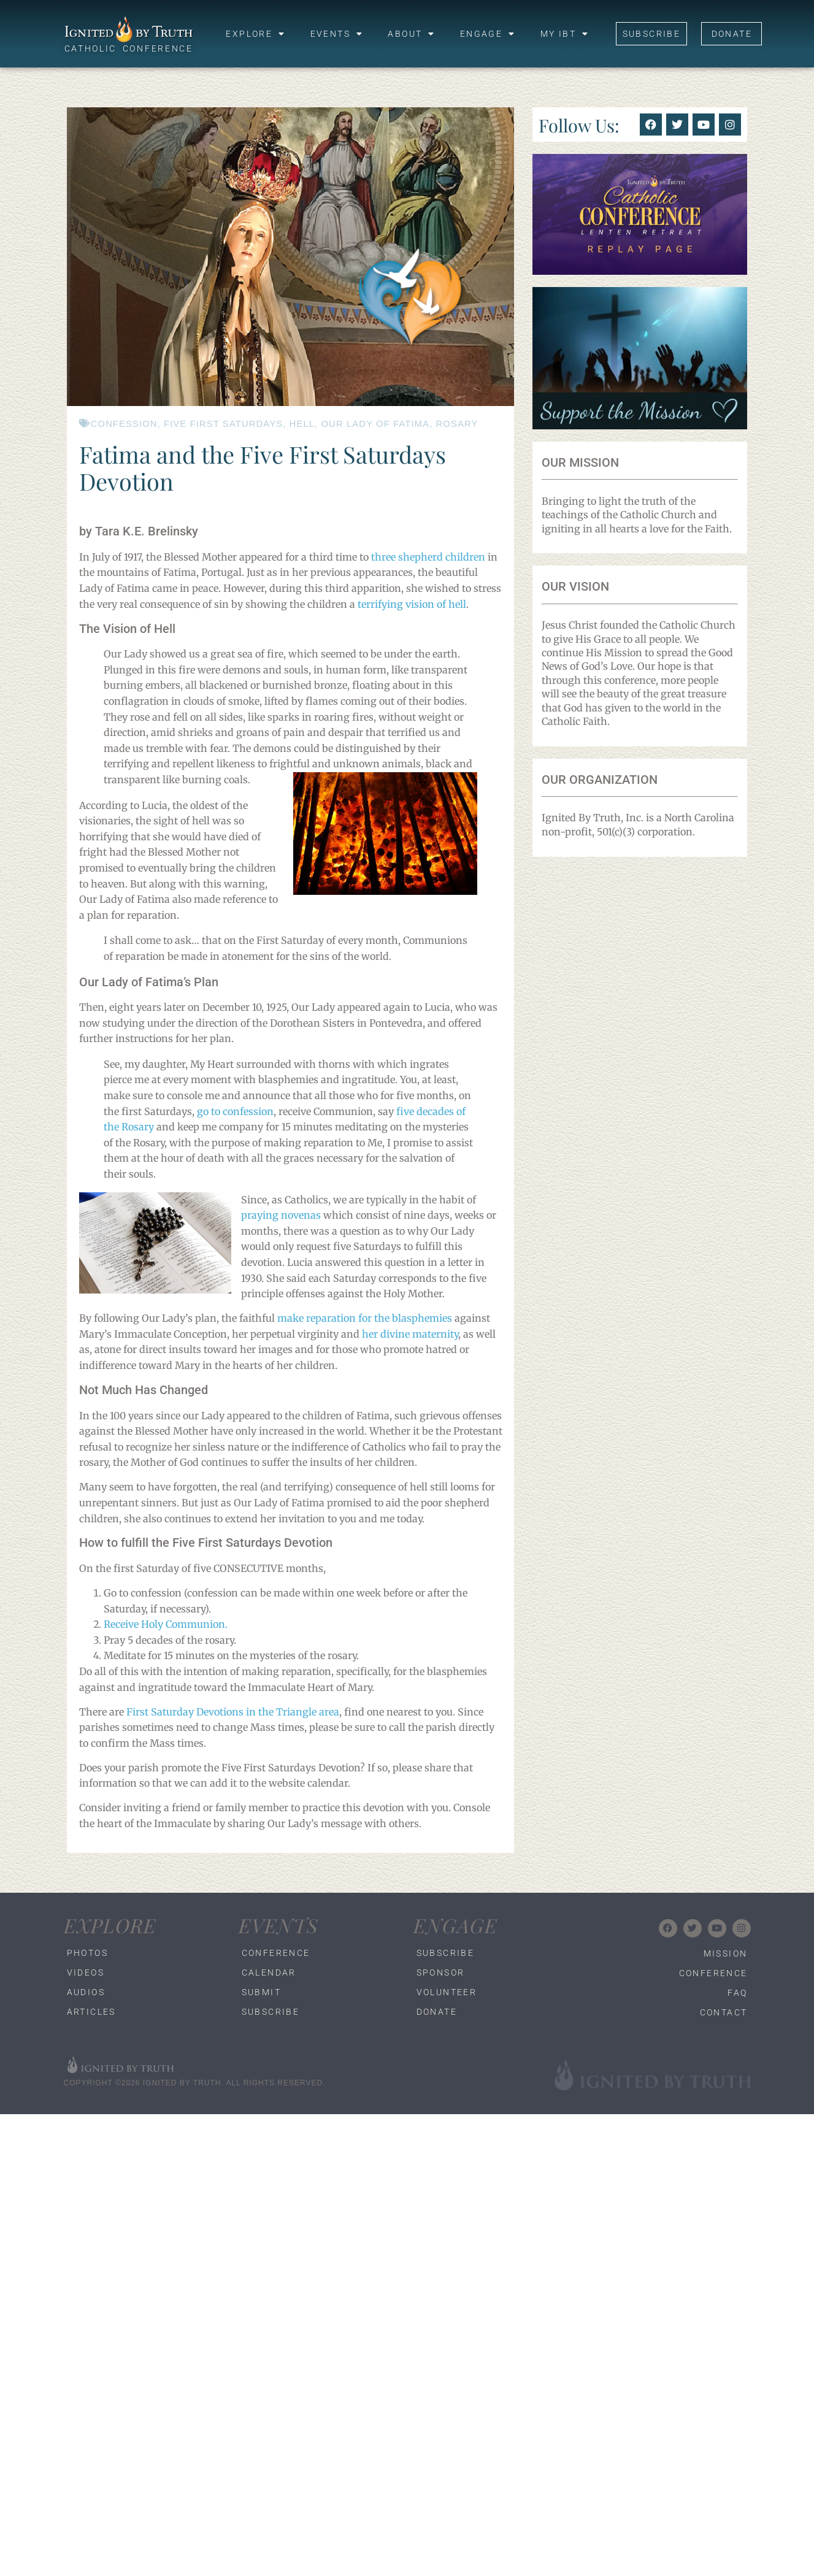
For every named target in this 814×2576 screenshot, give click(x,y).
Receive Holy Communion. (166, 1624)
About (411, 33)
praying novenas (281, 1215)
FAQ (737, 1993)
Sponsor (441, 1972)
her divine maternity (410, 1334)
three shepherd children (428, 557)
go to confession (234, 1111)
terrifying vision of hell (412, 604)
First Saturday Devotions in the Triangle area (232, 1712)
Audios (86, 1992)
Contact (724, 2012)
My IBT (564, 33)
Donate (437, 2012)
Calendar (269, 1972)
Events (337, 33)
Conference (276, 1953)
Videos (85, 1972)
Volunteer (447, 1992)
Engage (488, 33)
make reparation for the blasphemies (364, 1318)
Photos (87, 1953)
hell (302, 423)
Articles (91, 2012)
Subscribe (271, 2012)
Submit (261, 1992)
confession (124, 423)
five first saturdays (223, 423)
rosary (457, 423)
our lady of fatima (375, 423)
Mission (726, 1953)
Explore (255, 33)
